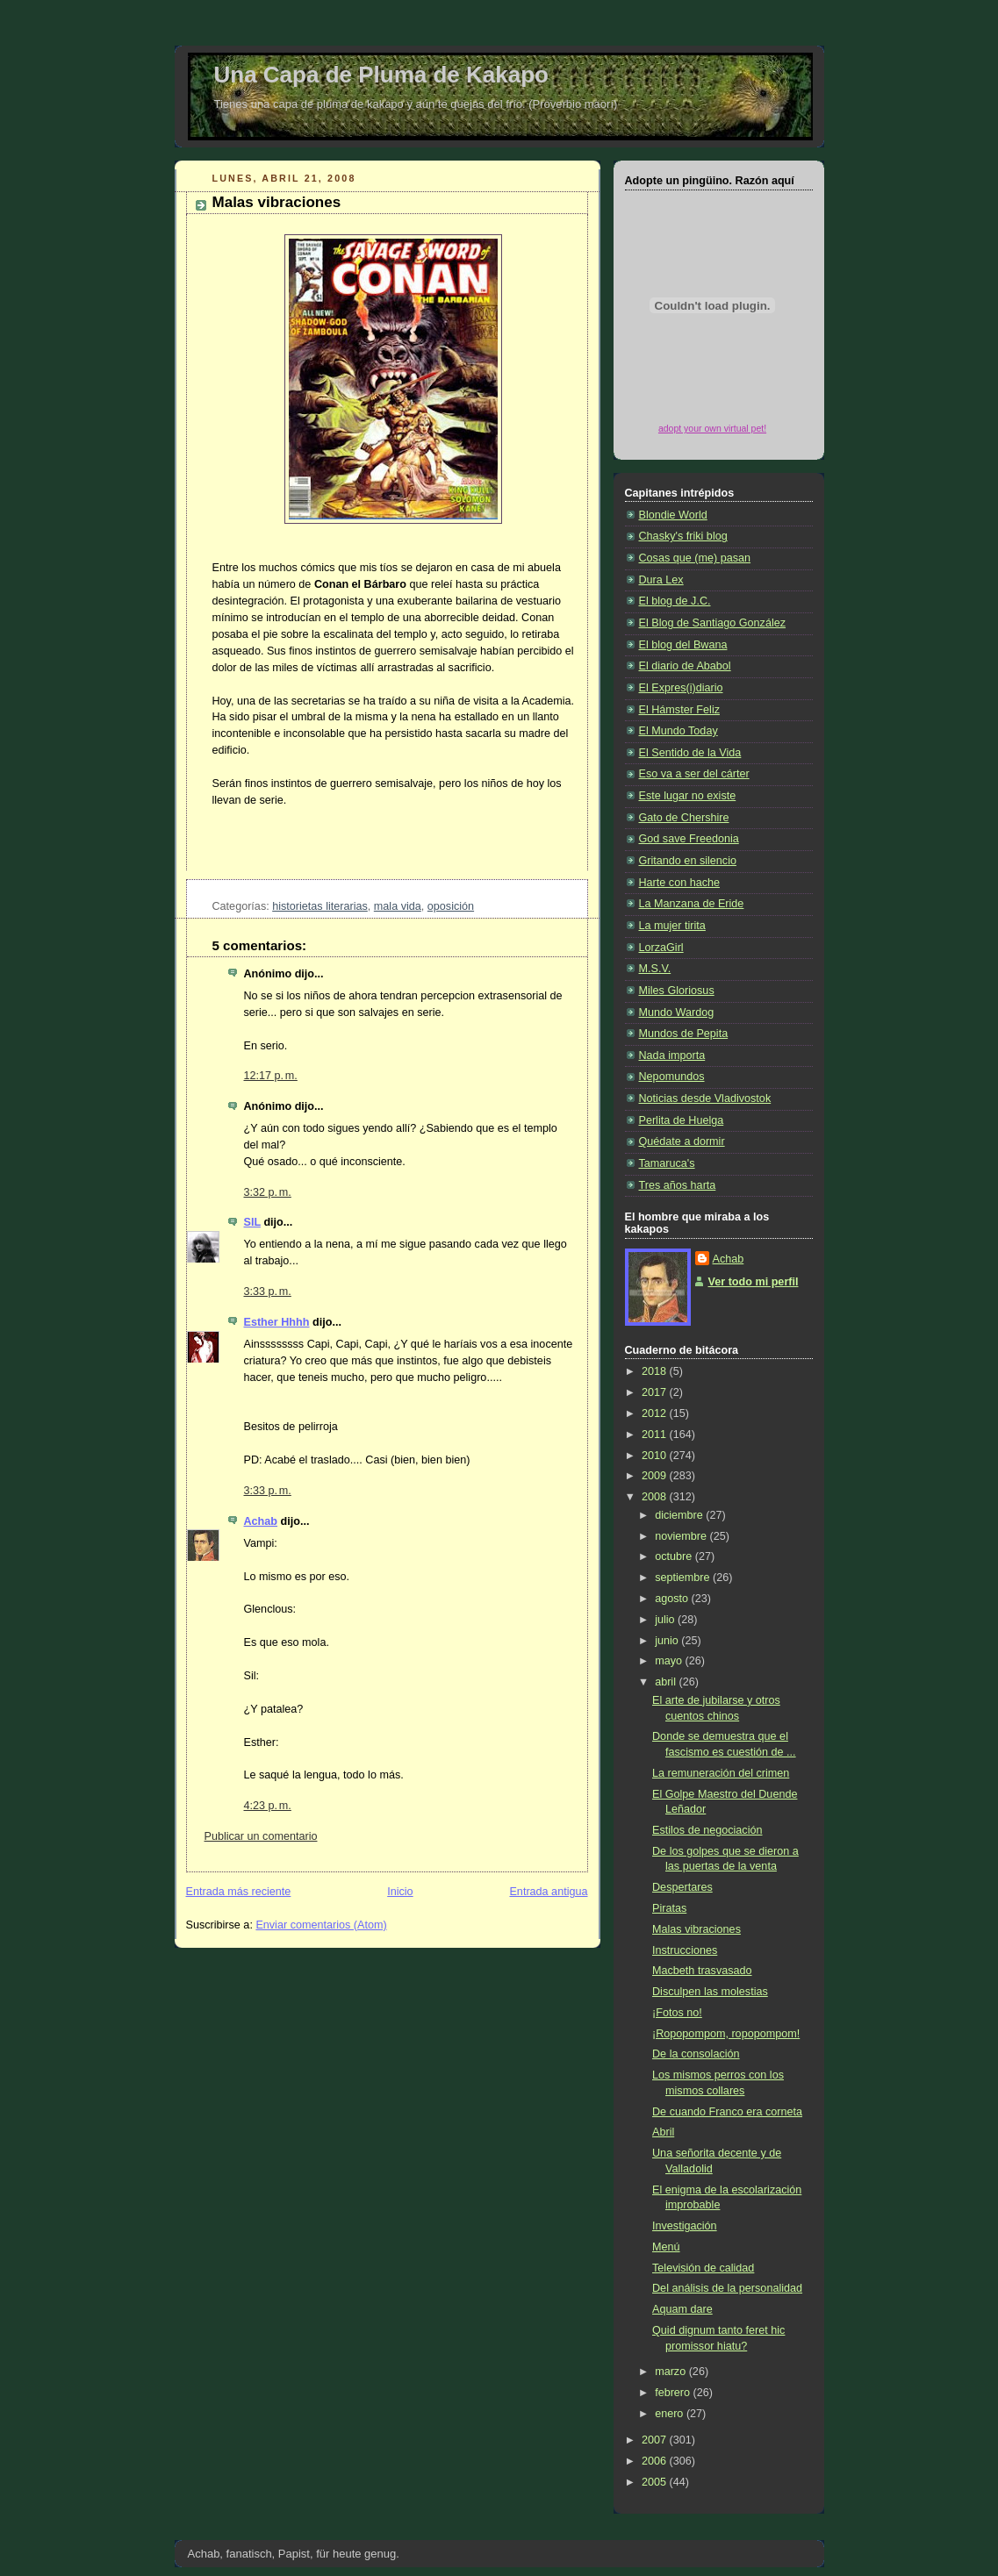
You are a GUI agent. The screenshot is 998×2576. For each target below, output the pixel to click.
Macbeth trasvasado (702, 1970)
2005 (656, 2482)
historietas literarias (320, 906)
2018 (656, 1371)
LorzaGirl (661, 947)
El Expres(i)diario (681, 688)
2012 (656, 1413)
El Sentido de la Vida (690, 753)
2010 (656, 1455)
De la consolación (696, 2054)
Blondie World (673, 515)
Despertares (682, 1887)
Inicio (400, 1891)
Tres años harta (677, 1185)
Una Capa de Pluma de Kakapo (381, 74)
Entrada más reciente (238, 1891)
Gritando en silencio (687, 861)
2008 (656, 1497)
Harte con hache (680, 883)
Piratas (669, 1908)
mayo (670, 1661)
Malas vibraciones (276, 202)
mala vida (397, 906)
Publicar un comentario (261, 1836)
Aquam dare (682, 2309)
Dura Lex (661, 580)
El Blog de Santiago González (712, 623)
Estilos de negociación (707, 1830)
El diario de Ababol (685, 666)
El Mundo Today (678, 731)
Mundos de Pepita (684, 1033)
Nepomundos (672, 1076)
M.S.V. (655, 968)
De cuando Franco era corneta (727, 2112)
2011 (656, 1434)
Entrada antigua (548, 1891)
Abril (663, 2132)
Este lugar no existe (687, 796)
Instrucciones (684, 1950)
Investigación (684, 2226)
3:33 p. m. (267, 1291)
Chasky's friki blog (683, 536)
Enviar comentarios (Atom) (320, 1925)
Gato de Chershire (684, 818)
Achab (261, 1521)
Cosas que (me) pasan (695, 558)
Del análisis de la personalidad (727, 2288)
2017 (656, 1392)
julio (666, 1620)
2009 (656, 1476)
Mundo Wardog (676, 1012)
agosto (673, 1598)
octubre (675, 1556)
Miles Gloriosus (676, 990)
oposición (450, 906)
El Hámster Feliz (679, 710)
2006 (656, 2461)
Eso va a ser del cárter (694, 774)
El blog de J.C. (675, 601)
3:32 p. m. (267, 1192)
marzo (672, 2371)
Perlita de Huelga (681, 1120)
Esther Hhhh (277, 1322)
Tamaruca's (667, 1163)
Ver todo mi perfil (753, 1282)
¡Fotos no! (677, 2013)
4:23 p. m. (267, 1806)
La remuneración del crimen (720, 1773)
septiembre (684, 1577)
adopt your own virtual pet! (712, 428)
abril (666, 1682)
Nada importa (672, 1055)
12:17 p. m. (271, 1076)
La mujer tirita (672, 925)
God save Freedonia (689, 839)
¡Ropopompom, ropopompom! (726, 2034)
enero (670, 2414)
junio (668, 1641)
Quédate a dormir (682, 1141)
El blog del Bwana (683, 645)
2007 (656, 2440)
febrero (674, 2392)
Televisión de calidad (703, 2268)
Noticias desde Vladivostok (705, 1098)
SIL (252, 1222)
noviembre (682, 1536)
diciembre (680, 1515)
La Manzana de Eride (691, 904)
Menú (666, 2247)
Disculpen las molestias (710, 1992)
